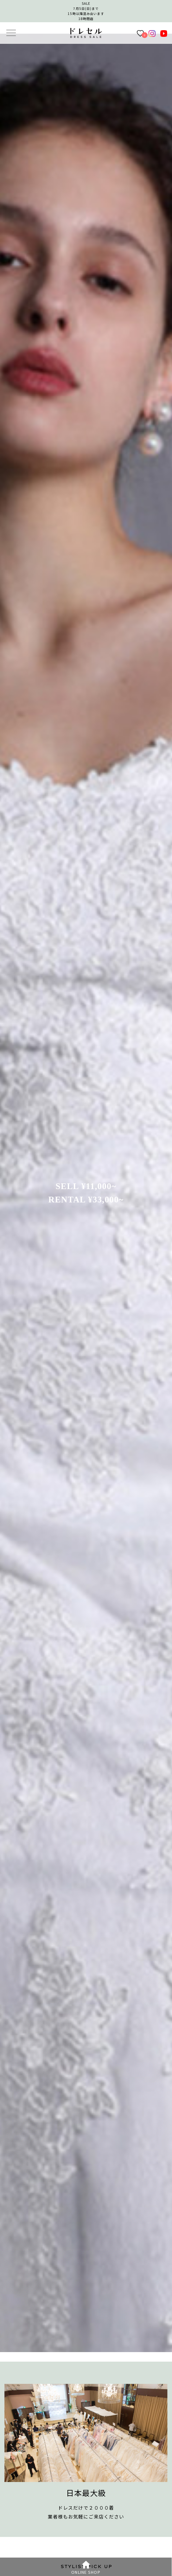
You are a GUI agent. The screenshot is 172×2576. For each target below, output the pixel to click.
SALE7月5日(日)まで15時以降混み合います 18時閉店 (86, 11)
